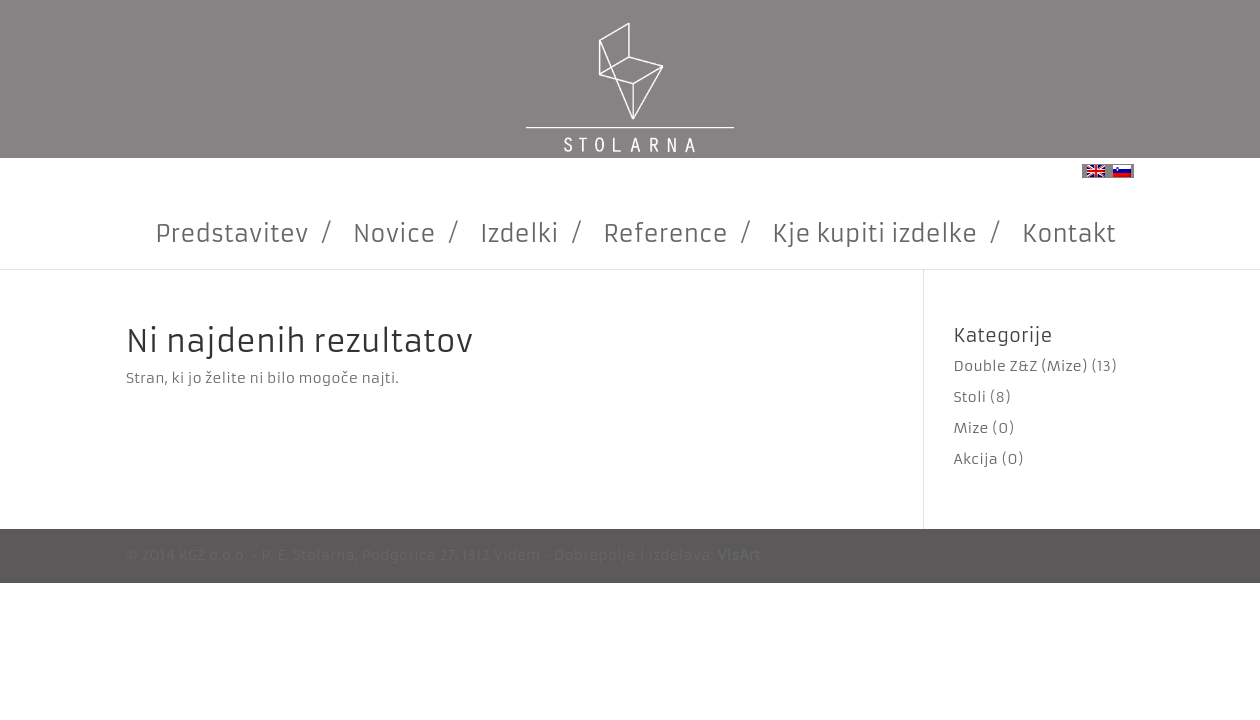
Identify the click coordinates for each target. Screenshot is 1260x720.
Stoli (970, 397)
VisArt (738, 555)
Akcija (976, 459)
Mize (971, 428)
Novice (394, 234)
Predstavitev (231, 234)
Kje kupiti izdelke (874, 234)
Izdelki (519, 234)
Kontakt (1069, 234)
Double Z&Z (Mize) (1021, 366)
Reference (665, 234)
